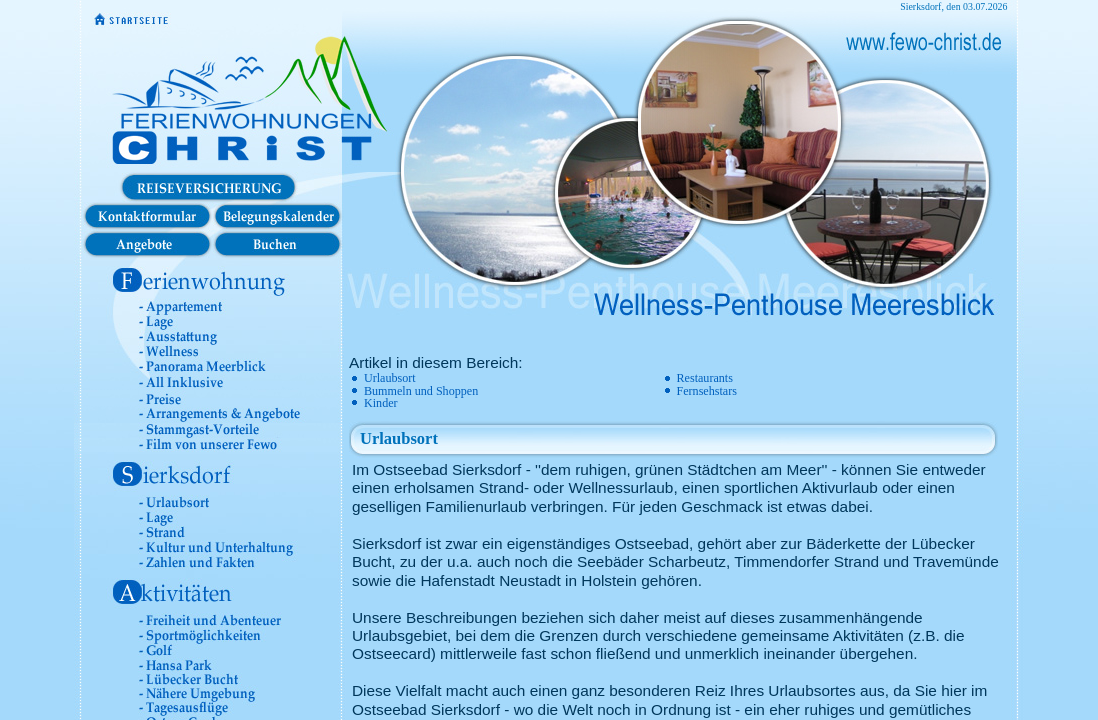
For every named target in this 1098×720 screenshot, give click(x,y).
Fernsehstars (707, 391)
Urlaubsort (390, 378)
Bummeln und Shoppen (421, 391)
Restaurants (705, 378)
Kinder (381, 403)
